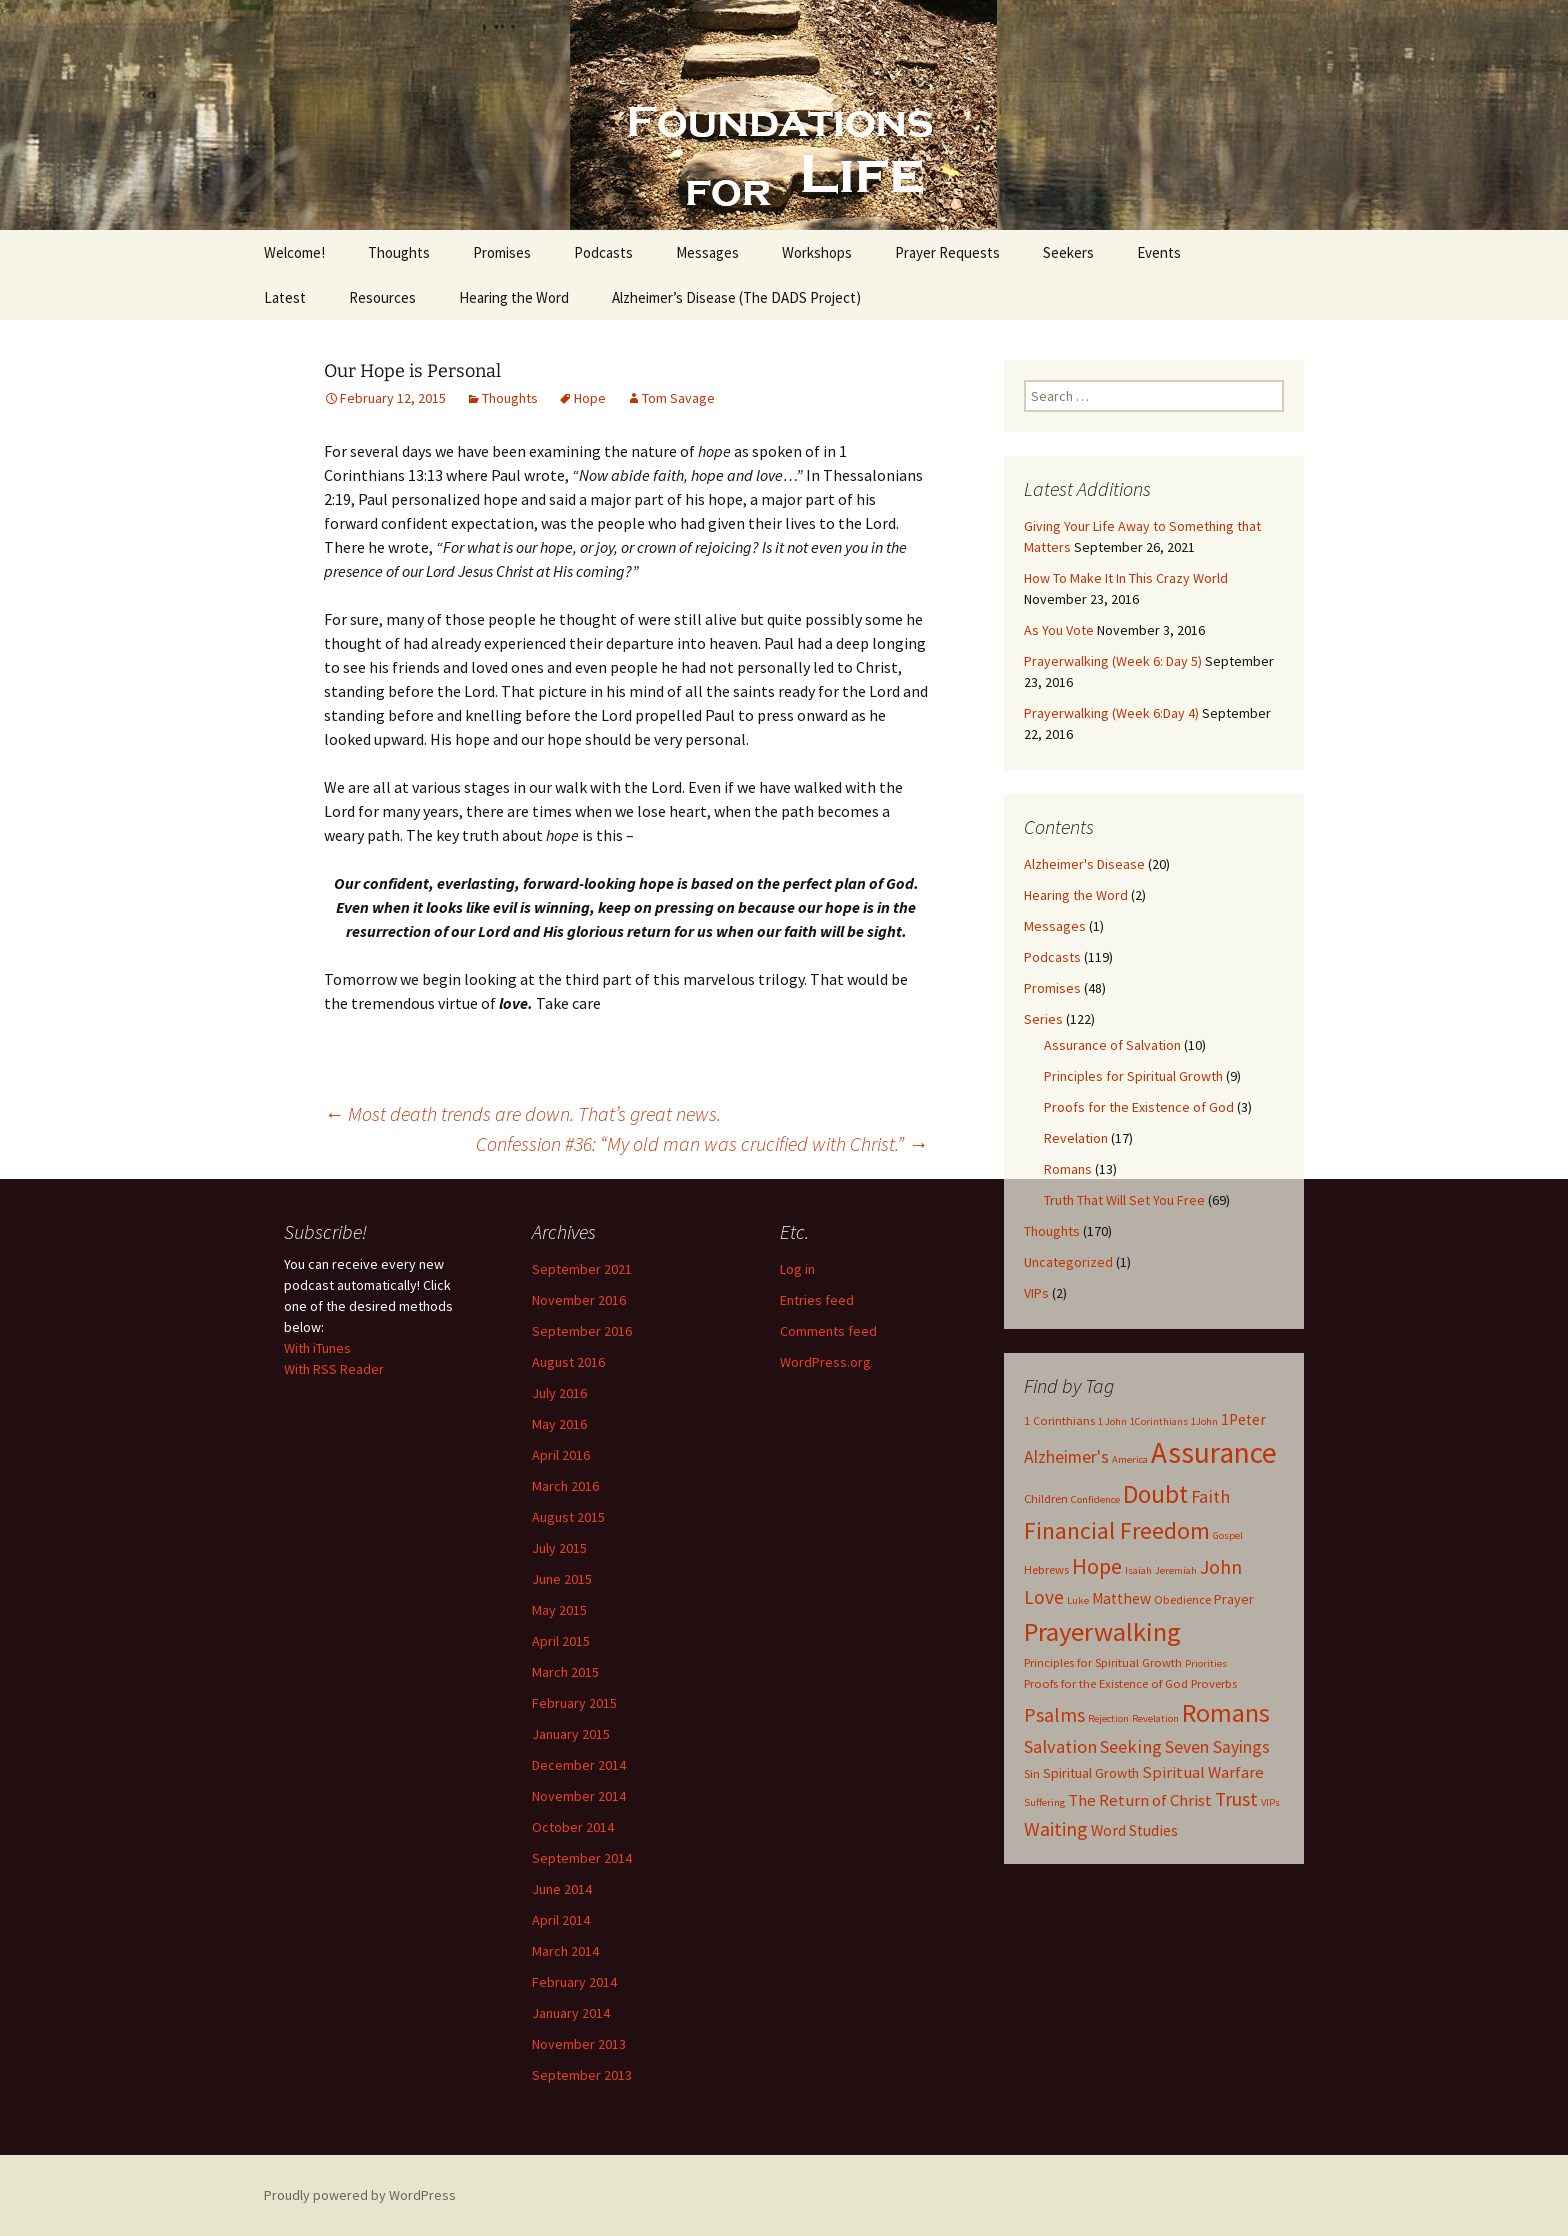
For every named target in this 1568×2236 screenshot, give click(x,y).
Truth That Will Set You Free (1124, 1200)
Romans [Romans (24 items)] (1226, 1713)
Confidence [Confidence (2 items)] (1095, 1499)
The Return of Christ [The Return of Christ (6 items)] (1140, 1800)
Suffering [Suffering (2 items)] (1044, 1802)
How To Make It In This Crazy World (1126, 578)
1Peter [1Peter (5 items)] (1243, 1419)
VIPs (1036, 1293)
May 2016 (559, 1424)
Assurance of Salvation (1112, 1045)
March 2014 (565, 1951)
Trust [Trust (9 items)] (1236, 1799)
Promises (502, 252)
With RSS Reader (334, 1369)
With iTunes (317, 1348)
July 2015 (559, 1548)
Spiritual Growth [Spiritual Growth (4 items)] (1091, 1773)
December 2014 (579, 1765)
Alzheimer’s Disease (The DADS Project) (736, 297)
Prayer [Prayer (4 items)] (1234, 1599)
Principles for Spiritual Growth (1133, 1076)
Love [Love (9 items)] (1044, 1597)
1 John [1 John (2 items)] (1112, 1421)
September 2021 (582, 1269)
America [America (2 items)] (1130, 1459)
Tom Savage (678, 398)
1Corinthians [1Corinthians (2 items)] (1159, 1421)
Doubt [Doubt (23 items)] (1155, 1494)
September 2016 (582, 1331)
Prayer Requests (947, 252)
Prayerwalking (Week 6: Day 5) (1113, 661)
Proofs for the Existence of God (1139, 1107)
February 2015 (574, 1703)
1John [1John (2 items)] (1204, 1421)
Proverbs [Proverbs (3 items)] (1214, 1683)
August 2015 (568, 1517)
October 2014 (573, 1827)
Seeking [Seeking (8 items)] (1131, 1746)
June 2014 (562, 1889)
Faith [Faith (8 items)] (1210, 1496)
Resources (382, 297)
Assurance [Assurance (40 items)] (1214, 1452)
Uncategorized (1068, 1262)
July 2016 (559, 1393)
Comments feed (828, 1331)
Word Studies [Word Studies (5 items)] (1134, 1830)
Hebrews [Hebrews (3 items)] (1046, 1569)
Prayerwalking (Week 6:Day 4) (1111, 713)
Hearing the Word (514, 297)
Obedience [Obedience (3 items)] (1182, 1599)
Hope (590, 398)
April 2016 (561, 1455)
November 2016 (579, 1300)
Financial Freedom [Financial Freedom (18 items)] (1117, 1531)
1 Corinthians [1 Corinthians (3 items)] (1059, 1420)
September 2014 (582, 1858)
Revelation (1076, 1138)
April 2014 (561, 1920)
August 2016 (568, 1362)
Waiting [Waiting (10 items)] (1056, 1828)
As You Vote (1059, 630)
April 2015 (561, 1641)
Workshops (817, 252)
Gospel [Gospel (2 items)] (1228, 1535)
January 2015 (571, 1734)
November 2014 (579, 1796)
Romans (1068, 1169)
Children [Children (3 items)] (1046, 1498)
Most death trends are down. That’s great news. (522, 1113)
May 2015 (559, 1610)
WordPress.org (825, 1362)
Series (1043, 1019)
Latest (285, 297)
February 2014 (574, 1982)
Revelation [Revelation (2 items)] (1155, 1718)
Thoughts (399, 252)
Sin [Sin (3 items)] (1032, 1773)
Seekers (1068, 252)
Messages (707, 252)
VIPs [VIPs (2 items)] (1270, 1802)
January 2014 (571, 2013)
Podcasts (603, 252)
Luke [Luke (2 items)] (1078, 1600)
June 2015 (562, 1579)
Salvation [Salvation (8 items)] (1060, 1746)
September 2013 (582, 2075)
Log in (797, 1269)
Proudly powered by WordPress (360, 2195)
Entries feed (817, 1300)
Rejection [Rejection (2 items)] (1108, 1718)
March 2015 (565, 1672)
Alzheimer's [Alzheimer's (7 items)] (1066, 1457)
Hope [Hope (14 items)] (1097, 1566)
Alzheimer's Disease (1084, 864)
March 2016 (565, 1486)
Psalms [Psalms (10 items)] (1054, 1714)
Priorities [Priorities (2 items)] (1206, 1663)
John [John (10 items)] (1221, 1566)
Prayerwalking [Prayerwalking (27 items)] (1102, 1631)
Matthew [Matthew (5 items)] (1121, 1598)
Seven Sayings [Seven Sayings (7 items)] (1217, 1747)
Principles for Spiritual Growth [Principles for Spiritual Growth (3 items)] (1103, 1662)
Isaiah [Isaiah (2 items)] (1138, 1570)
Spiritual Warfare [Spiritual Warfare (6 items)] (1203, 1772)
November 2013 (579, 2044)
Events (1159, 252)
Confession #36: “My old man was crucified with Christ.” (702, 1143)
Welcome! (294, 252)
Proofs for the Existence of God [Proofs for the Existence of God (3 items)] (1106, 1683)
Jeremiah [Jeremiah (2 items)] (1176, 1570)
